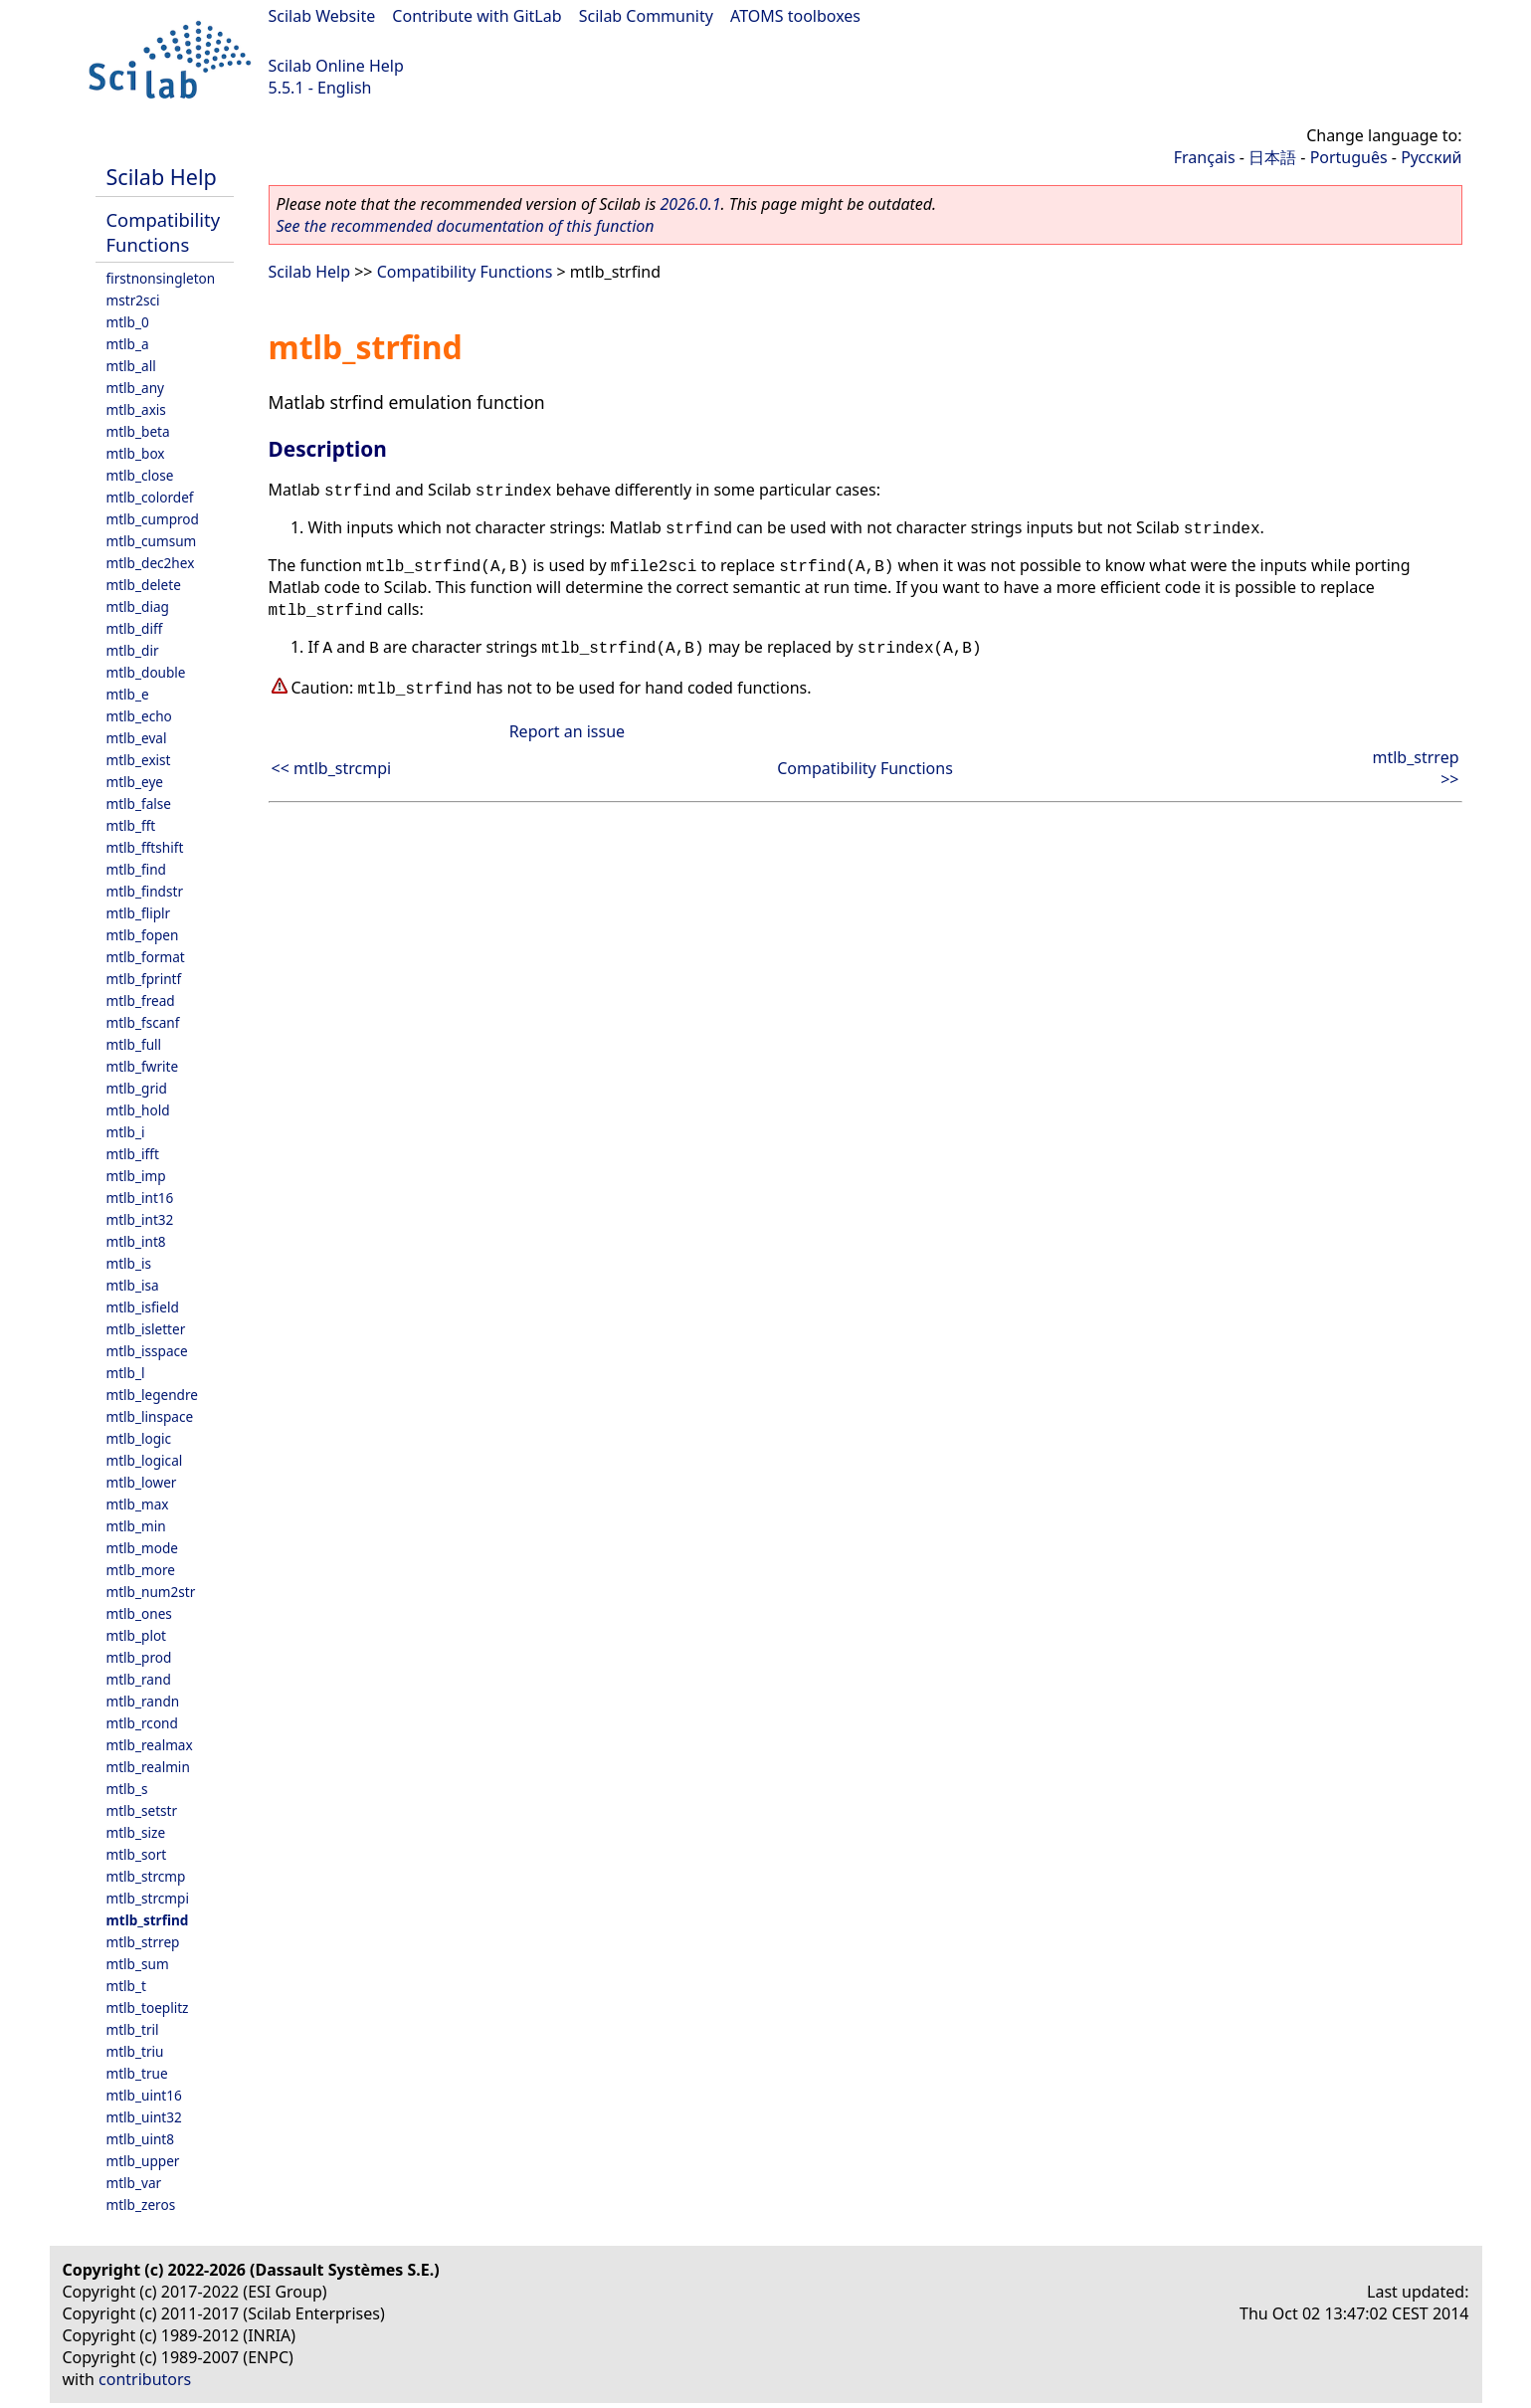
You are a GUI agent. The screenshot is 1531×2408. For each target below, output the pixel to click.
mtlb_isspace (147, 1350)
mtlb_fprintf (144, 978)
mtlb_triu (135, 2051)
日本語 (1272, 157)
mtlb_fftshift (145, 847)
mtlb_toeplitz (147, 2007)
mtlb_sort (136, 1854)
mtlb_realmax (149, 1744)
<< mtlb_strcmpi (332, 768)
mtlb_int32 (140, 1219)
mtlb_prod (139, 1657)
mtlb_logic (139, 1438)
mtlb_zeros (141, 2204)
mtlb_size (136, 1832)
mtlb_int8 (136, 1241)
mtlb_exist (138, 759)
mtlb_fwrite (142, 1066)
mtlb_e (127, 694)
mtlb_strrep (143, 1941)
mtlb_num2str (151, 1591)
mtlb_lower (141, 1482)
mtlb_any (135, 387)
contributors (144, 2379)
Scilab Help (161, 176)
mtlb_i (125, 1131)
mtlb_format (145, 956)
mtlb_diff (134, 628)
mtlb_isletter (146, 1328)
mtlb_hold (138, 1110)
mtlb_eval (136, 737)
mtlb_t (126, 1985)
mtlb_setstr (142, 1810)
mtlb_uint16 (144, 2095)
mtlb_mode (142, 1547)
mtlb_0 (127, 321)
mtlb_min (136, 1525)
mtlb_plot (136, 1635)
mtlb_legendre (152, 1394)
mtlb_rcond (142, 1722)
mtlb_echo (139, 715)
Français (1205, 157)
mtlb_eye (135, 781)
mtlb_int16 (140, 1197)
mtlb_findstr (145, 891)
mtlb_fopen (142, 934)
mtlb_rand (138, 1679)
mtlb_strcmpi (147, 1898)
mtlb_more (140, 1569)
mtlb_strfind (147, 1919)
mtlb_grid (136, 1088)
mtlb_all (131, 365)
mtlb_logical (144, 1460)
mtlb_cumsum (151, 540)
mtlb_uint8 (140, 2138)
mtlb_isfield (142, 1307)
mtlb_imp (136, 1175)
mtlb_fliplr (138, 912)
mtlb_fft (131, 825)
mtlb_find (136, 869)
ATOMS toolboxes (795, 16)
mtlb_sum (137, 1963)
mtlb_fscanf (143, 1022)
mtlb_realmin (148, 1766)
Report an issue (567, 731)
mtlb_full (134, 1044)
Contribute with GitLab (476, 16)
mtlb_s (127, 1788)
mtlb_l (125, 1372)
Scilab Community (646, 16)
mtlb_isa (132, 1285)
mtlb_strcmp (146, 1876)
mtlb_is (129, 1263)
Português (1349, 157)
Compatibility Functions (163, 232)
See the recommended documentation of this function (466, 226)
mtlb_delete (143, 584)
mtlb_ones (139, 1613)
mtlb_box (135, 453)
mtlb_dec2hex (150, 562)
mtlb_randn (143, 1701)
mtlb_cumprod (152, 518)
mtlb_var (134, 2182)
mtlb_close (140, 475)
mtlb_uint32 (144, 2116)
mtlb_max (137, 1504)
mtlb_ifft (132, 1153)
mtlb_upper (143, 2160)
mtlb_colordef (150, 497)
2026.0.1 (690, 204)
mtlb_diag (137, 606)
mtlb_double (146, 672)
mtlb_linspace (150, 1416)
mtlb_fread (140, 1000)
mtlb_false (139, 803)
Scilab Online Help (336, 66)
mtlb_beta (138, 431)
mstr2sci (133, 300)
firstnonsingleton (161, 278)
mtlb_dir (132, 650)
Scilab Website (322, 16)
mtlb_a (127, 343)
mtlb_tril (132, 2029)
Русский (1431, 157)
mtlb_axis (136, 409)
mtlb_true (137, 2073)
